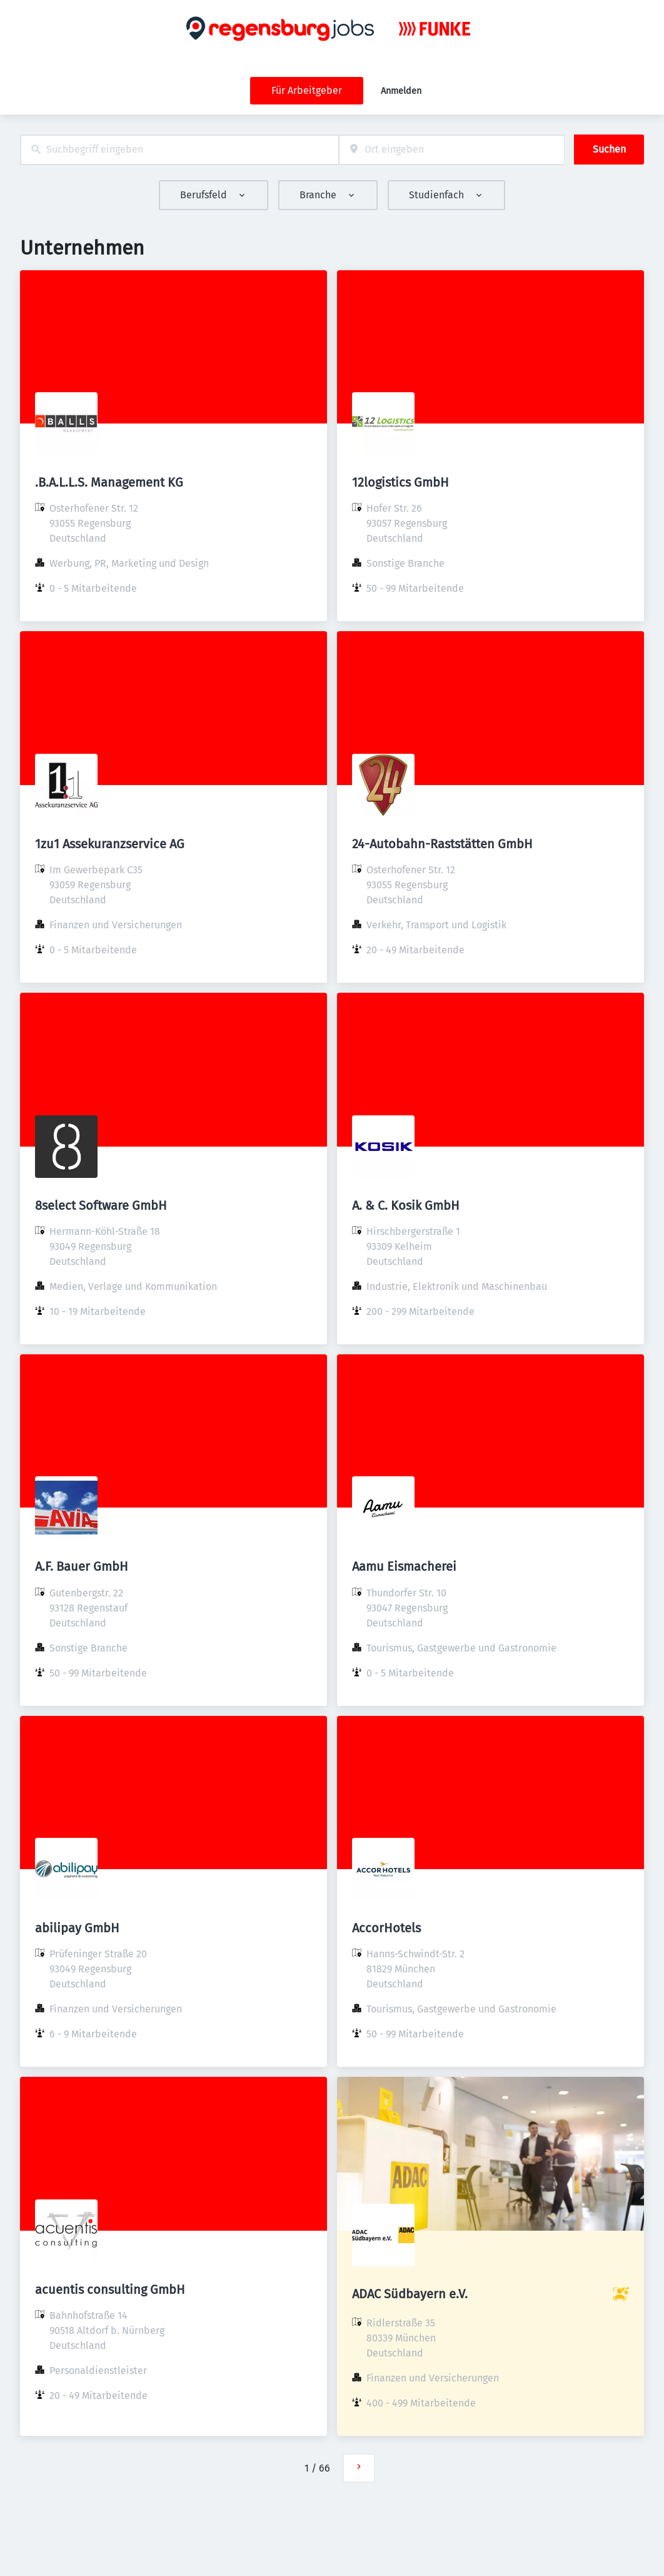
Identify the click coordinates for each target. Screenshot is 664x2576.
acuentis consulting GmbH (110, 2289)
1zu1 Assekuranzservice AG (109, 843)
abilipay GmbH (77, 1927)
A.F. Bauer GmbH (81, 1566)
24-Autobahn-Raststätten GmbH (442, 843)
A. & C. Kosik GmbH (406, 1205)
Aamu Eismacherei (404, 1566)
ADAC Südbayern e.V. (410, 2293)
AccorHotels (386, 1927)
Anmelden (401, 91)
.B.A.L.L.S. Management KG (109, 482)
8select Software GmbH (101, 1205)
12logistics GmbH (400, 482)
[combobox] (179, 149)
